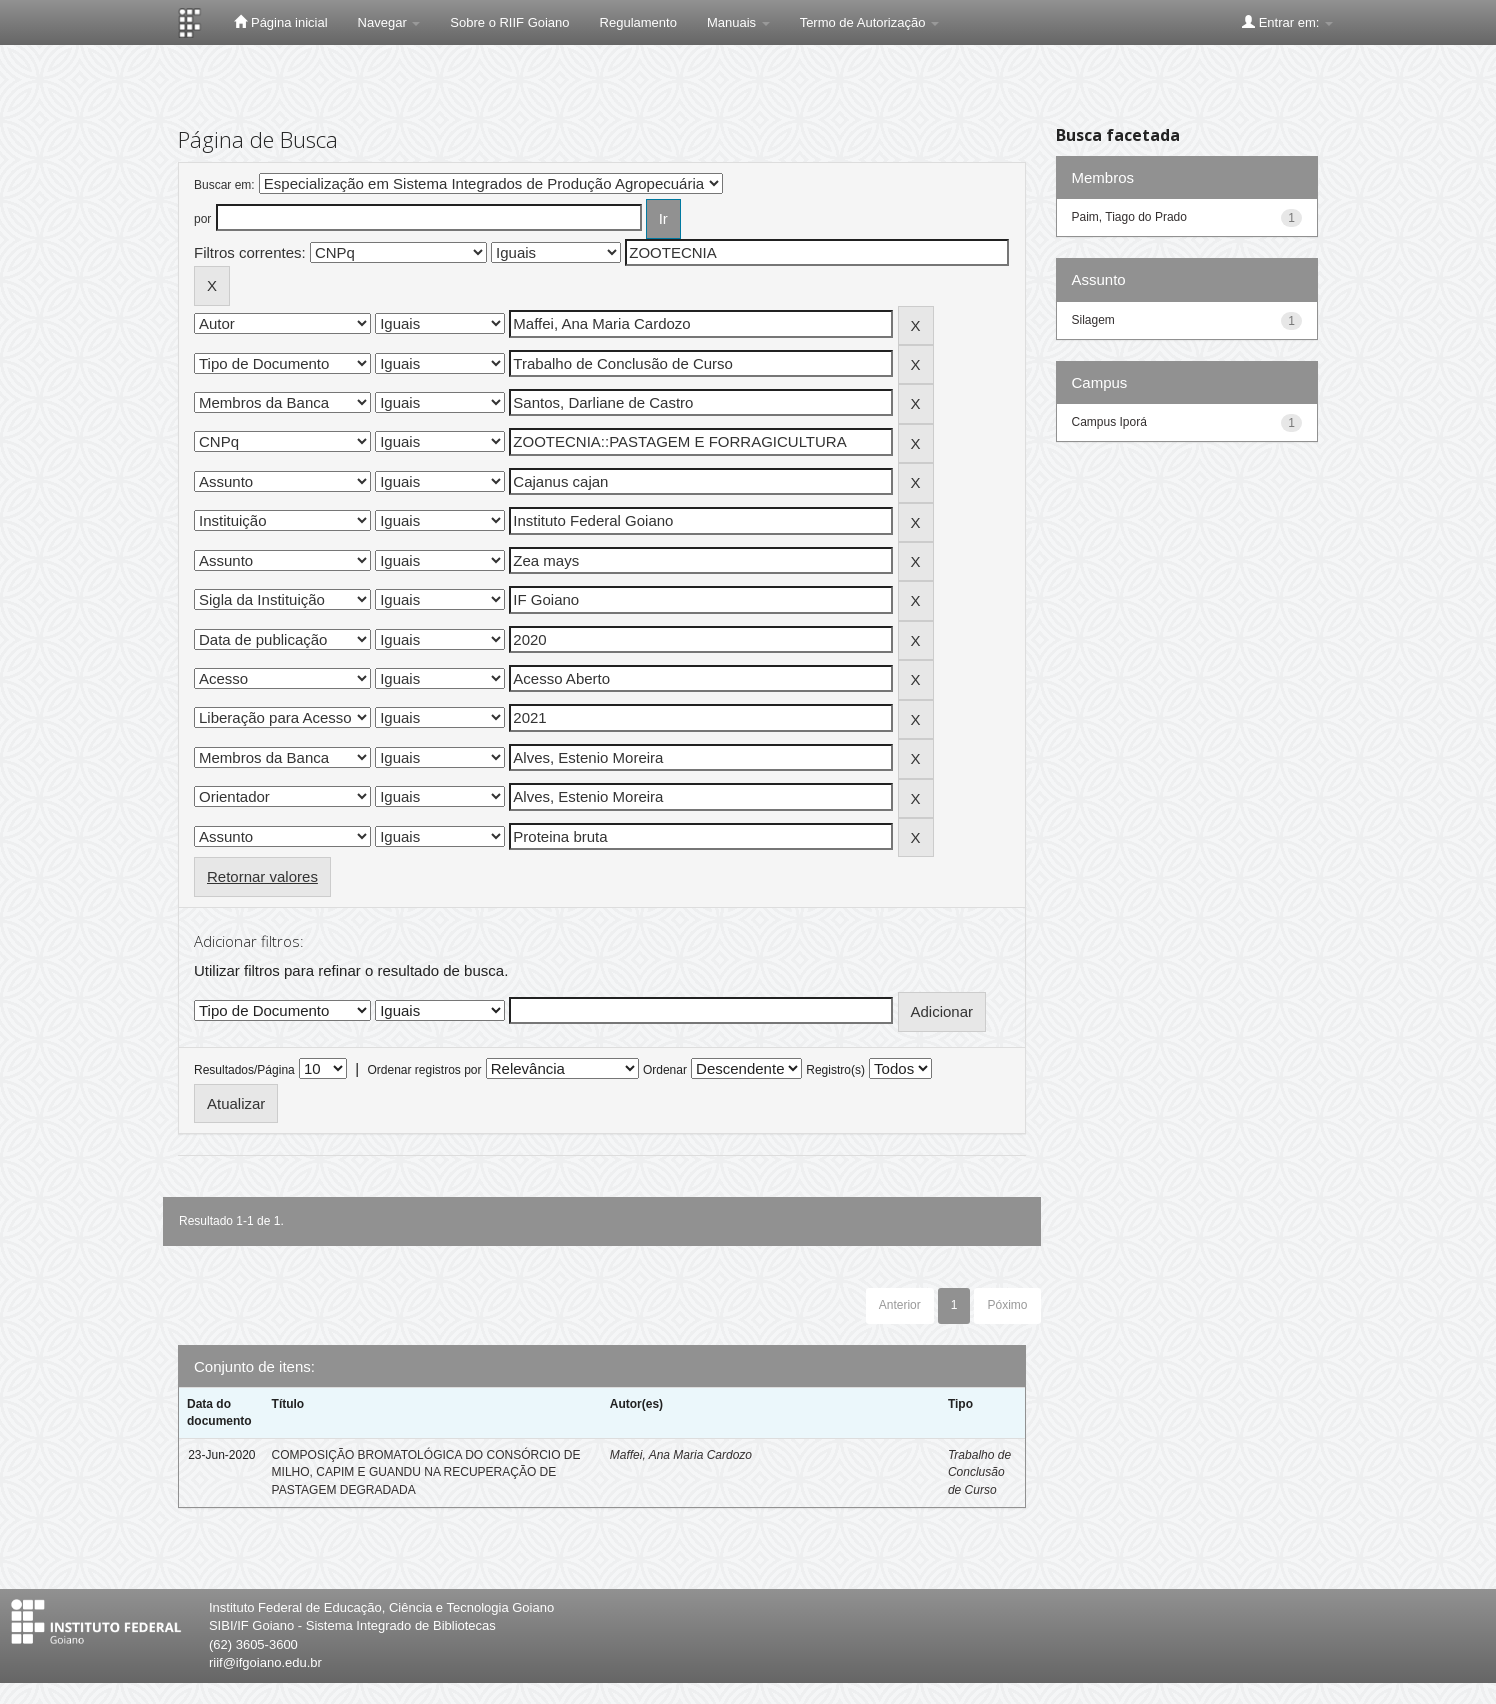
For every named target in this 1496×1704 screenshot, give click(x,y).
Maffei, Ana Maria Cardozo (681, 1455)
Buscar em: (224, 185)
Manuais (738, 22)
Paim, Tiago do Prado (1129, 217)
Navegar (389, 22)
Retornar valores (262, 876)
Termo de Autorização (869, 22)
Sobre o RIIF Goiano (509, 22)
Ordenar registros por (424, 1070)
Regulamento (638, 22)
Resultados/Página (244, 1070)
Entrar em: (1287, 22)
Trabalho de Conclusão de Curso (979, 1472)
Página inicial (280, 22)
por (202, 219)
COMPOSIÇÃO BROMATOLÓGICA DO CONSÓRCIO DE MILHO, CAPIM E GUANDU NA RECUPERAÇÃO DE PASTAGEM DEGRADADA (426, 1472)
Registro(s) (835, 1070)
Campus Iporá (1109, 422)
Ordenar (665, 1070)
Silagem (1093, 320)
